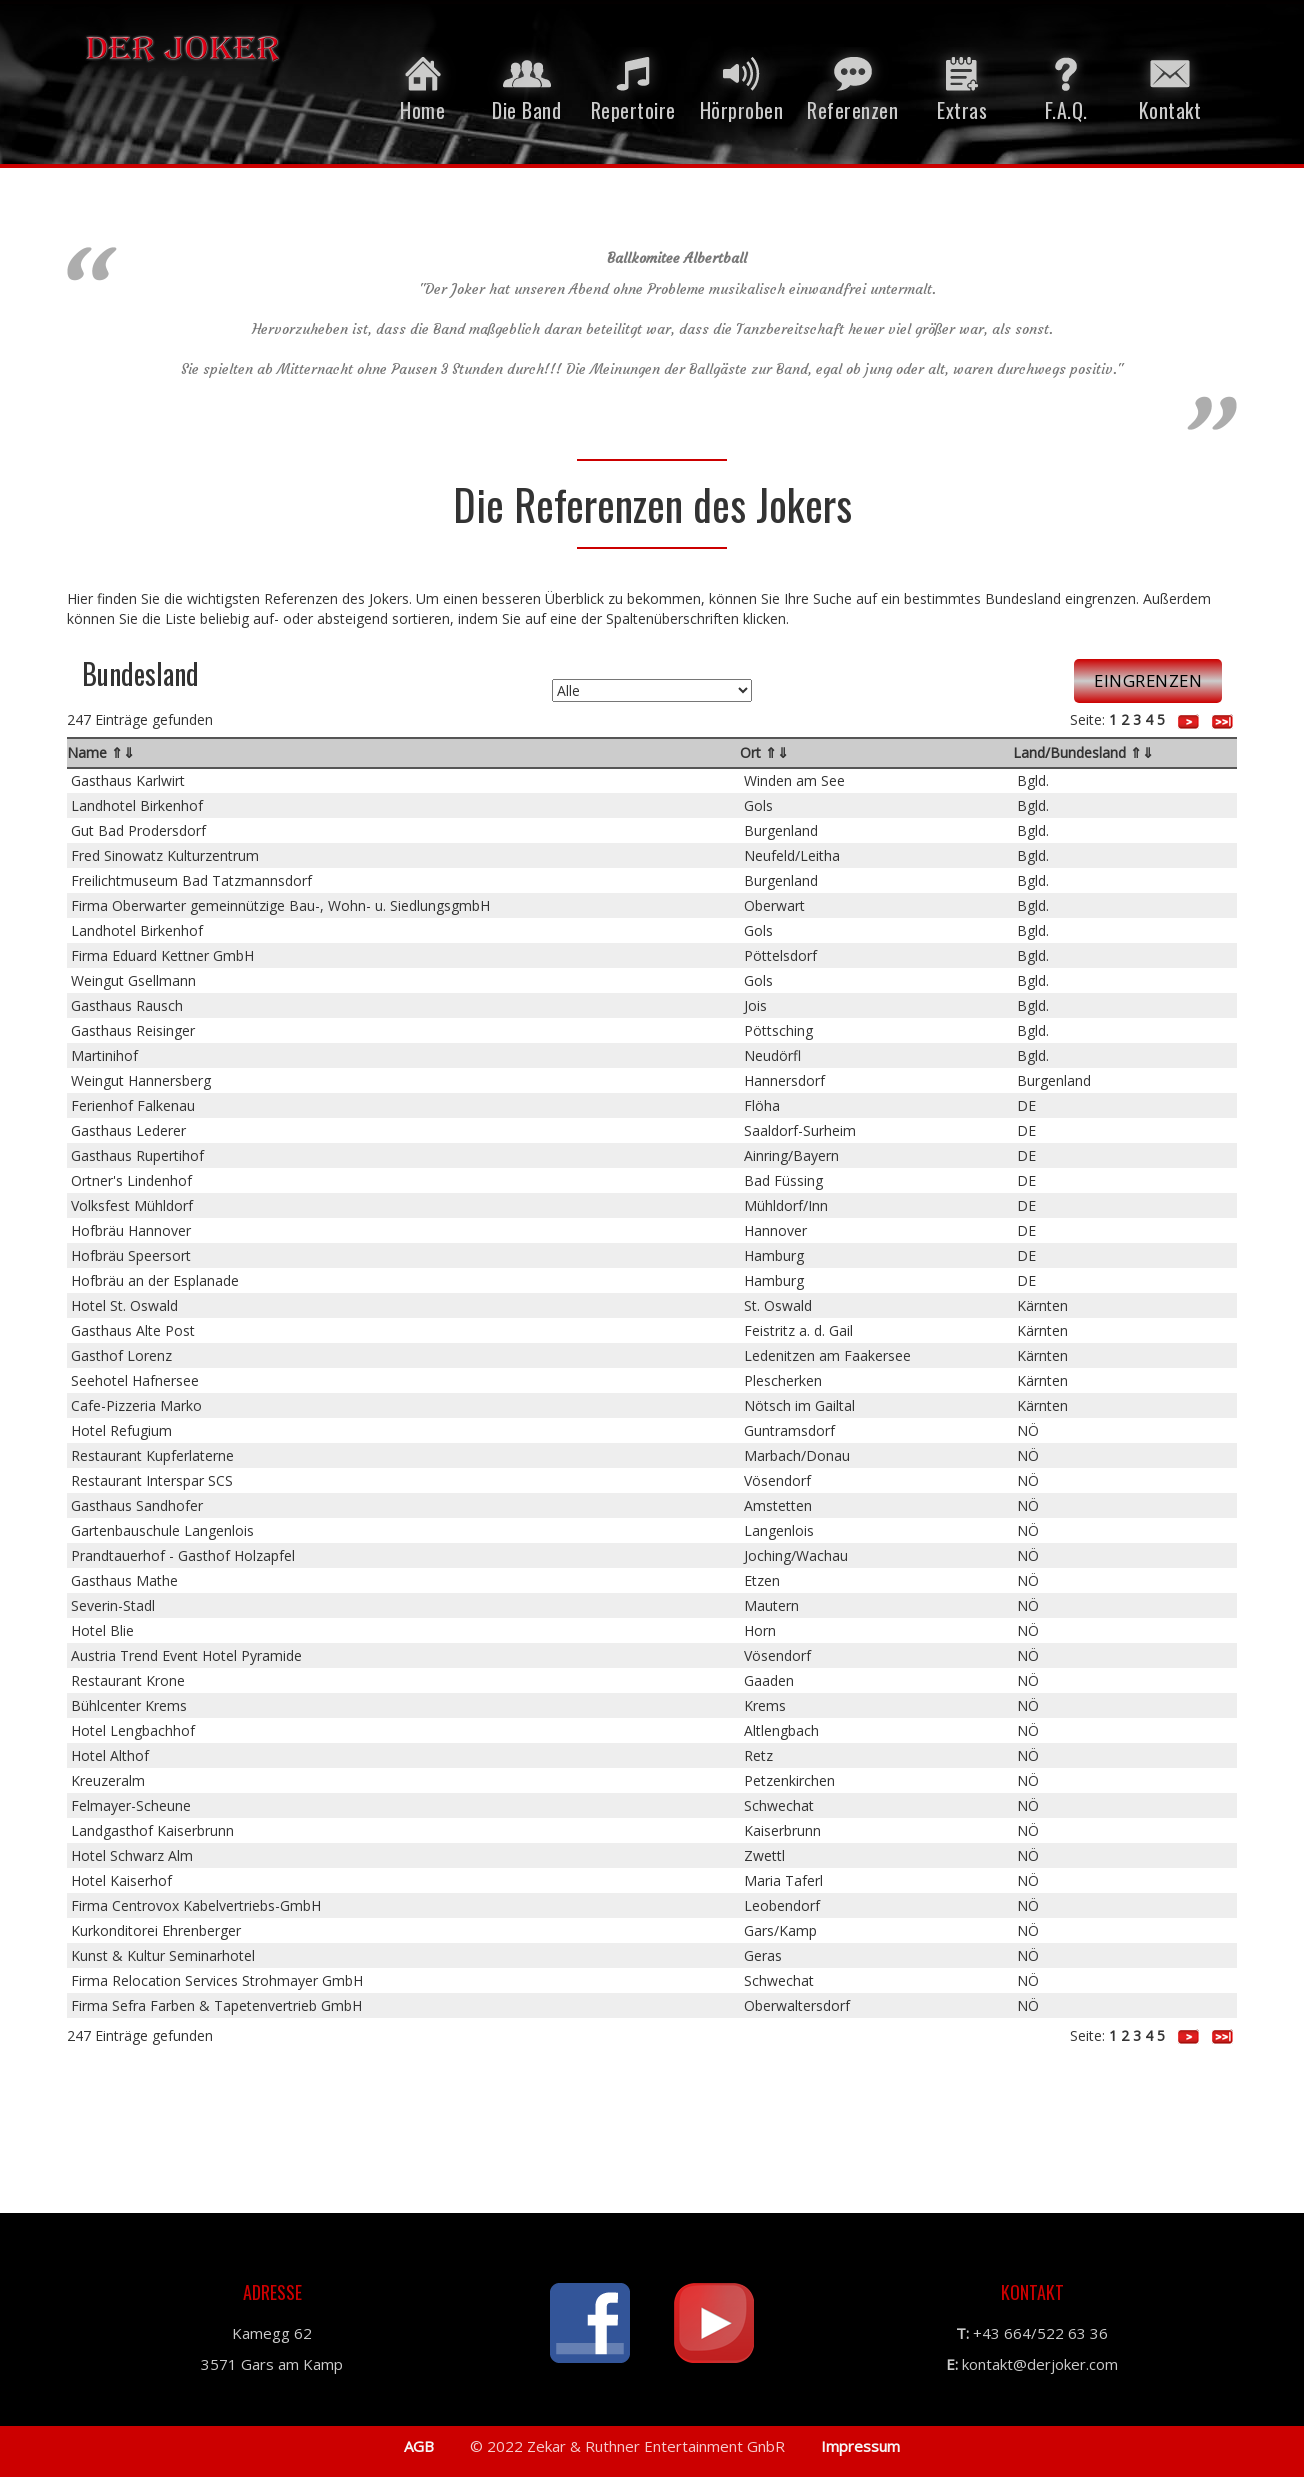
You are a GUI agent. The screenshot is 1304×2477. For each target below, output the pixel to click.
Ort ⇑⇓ (764, 752)
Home (423, 86)
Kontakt (1170, 86)
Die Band (527, 86)
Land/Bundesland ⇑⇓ (1083, 752)
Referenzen (852, 86)
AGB (419, 2446)
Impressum (858, 2446)
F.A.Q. (1066, 86)
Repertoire (633, 86)
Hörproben (742, 86)
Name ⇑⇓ (101, 752)
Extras (962, 86)
